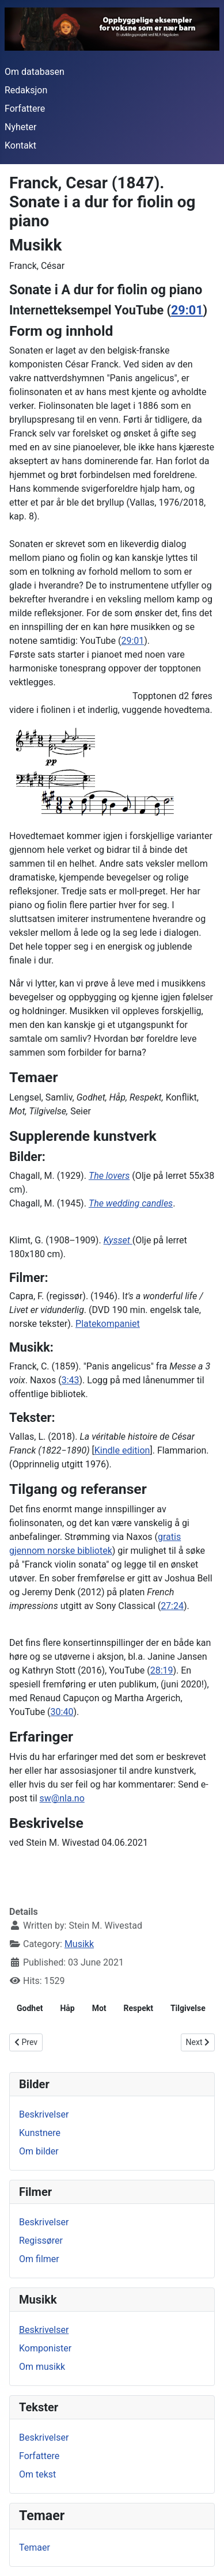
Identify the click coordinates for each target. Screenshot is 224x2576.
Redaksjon (26, 90)
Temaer (34, 2547)
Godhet (30, 2008)
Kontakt (20, 145)
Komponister (45, 2348)
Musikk (79, 1943)
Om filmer (39, 2258)
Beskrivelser (44, 2114)
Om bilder (39, 2151)
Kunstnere (39, 2132)
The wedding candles (131, 1203)
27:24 (172, 1605)
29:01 (187, 310)
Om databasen (34, 71)
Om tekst (37, 2474)
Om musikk (42, 2366)
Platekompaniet (107, 1323)
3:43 (70, 1380)
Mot (99, 2008)
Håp (67, 2008)
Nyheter (20, 127)
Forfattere (25, 108)
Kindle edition (122, 1450)
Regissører (41, 2240)
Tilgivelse (188, 2008)
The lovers (109, 1175)
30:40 (62, 1711)
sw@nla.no (62, 1798)
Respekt (138, 2008)
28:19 (161, 1670)
